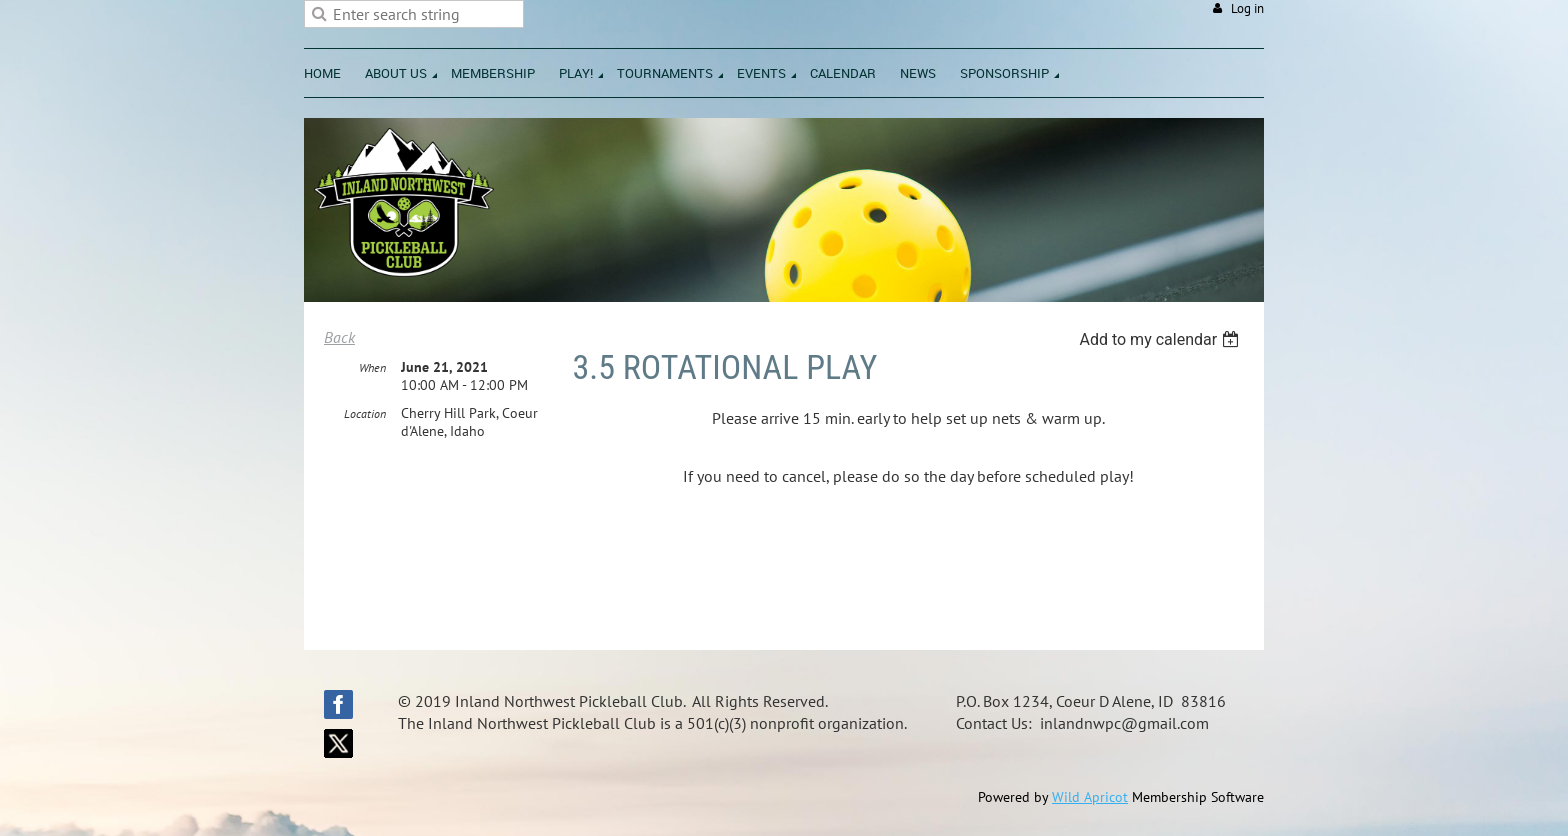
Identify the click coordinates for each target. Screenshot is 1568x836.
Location (365, 413)
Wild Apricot (1090, 797)
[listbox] (1161, 339)
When (372, 367)
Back (339, 337)
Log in (1247, 8)
